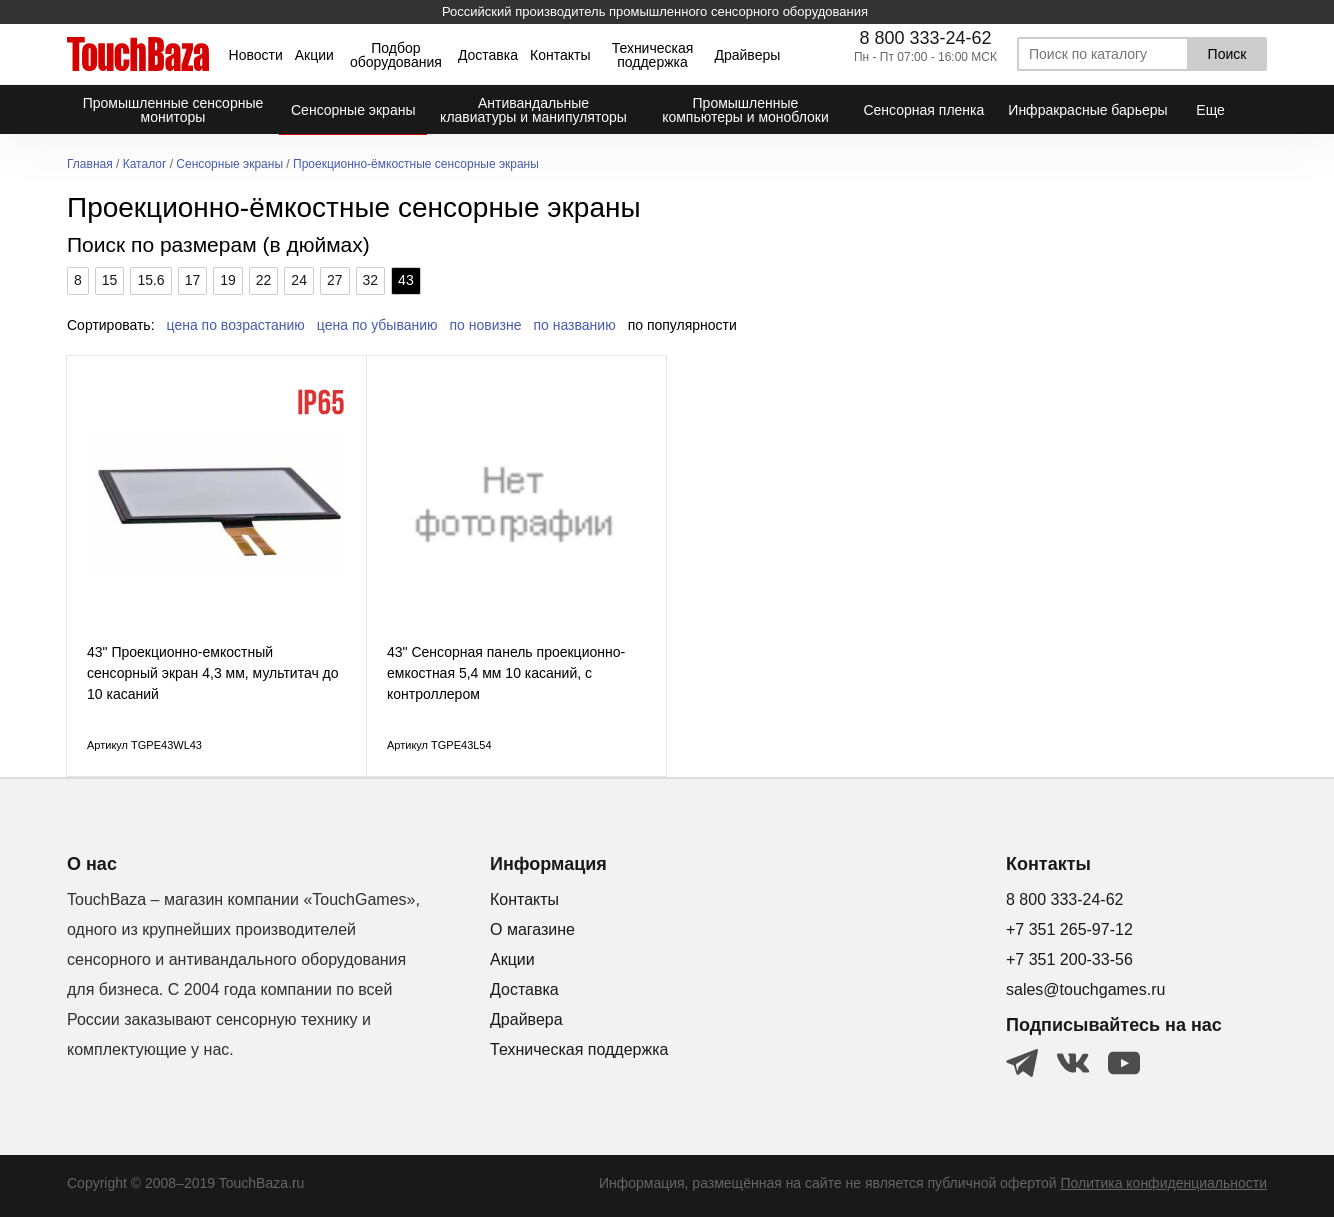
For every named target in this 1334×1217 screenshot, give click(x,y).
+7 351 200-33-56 (1069, 959)
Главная (90, 164)
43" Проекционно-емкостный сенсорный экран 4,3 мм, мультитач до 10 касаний (213, 673)
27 (335, 280)
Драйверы (747, 55)
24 (299, 280)
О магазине (532, 929)
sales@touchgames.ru (1085, 989)
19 (228, 280)
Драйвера (526, 1019)
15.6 (150, 280)
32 (371, 280)
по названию (575, 325)
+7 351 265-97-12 (1069, 929)
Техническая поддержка (653, 55)
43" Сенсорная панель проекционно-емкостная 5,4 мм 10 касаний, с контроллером (506, 673)
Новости (256, 55)
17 (193, 280)
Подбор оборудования (396, 55)
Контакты (560, 55)
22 (264, 280)
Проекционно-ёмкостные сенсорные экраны (416, 164)
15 (110, 280)
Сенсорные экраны (229, 164)
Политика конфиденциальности (1163, 1183)
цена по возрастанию (236, 325)
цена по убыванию (377, 325)
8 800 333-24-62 (925, 38)
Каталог (145, 164)
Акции (314, 55)
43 (406, 280)
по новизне (486, 325)
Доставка (488, 55)
